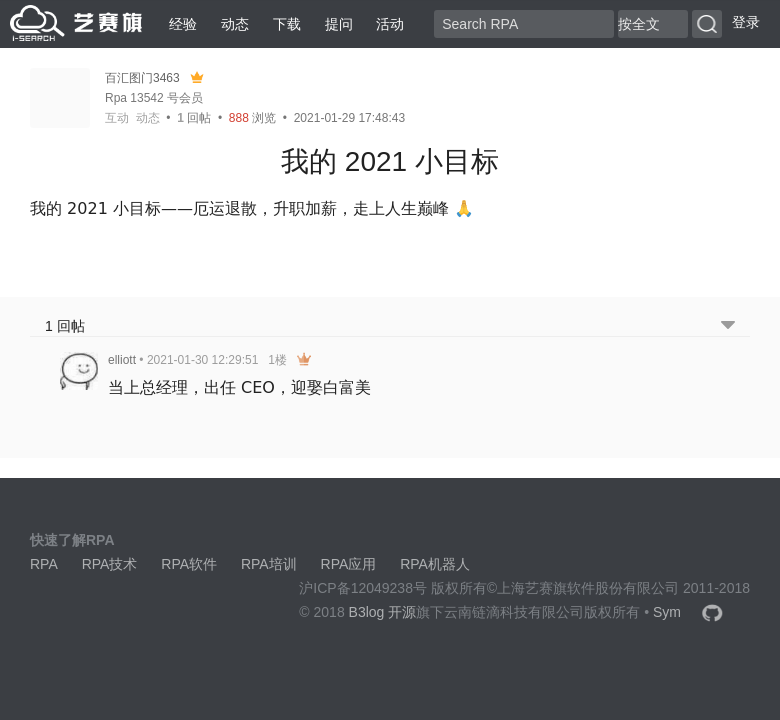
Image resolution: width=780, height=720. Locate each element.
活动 (390, 24)
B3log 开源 (383, 612)
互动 (117, 118)
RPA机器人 (435, 564)
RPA (44, 564)
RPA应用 (349, 564)
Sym (667, 612)
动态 (235, 24)
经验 (183, 24)
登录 (746, 22)
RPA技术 (110, 564)
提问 (339, 24)
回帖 (194, 118)
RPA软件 (189, 564)
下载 (287, 24)
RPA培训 (269, 564)
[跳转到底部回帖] (728, 326)
